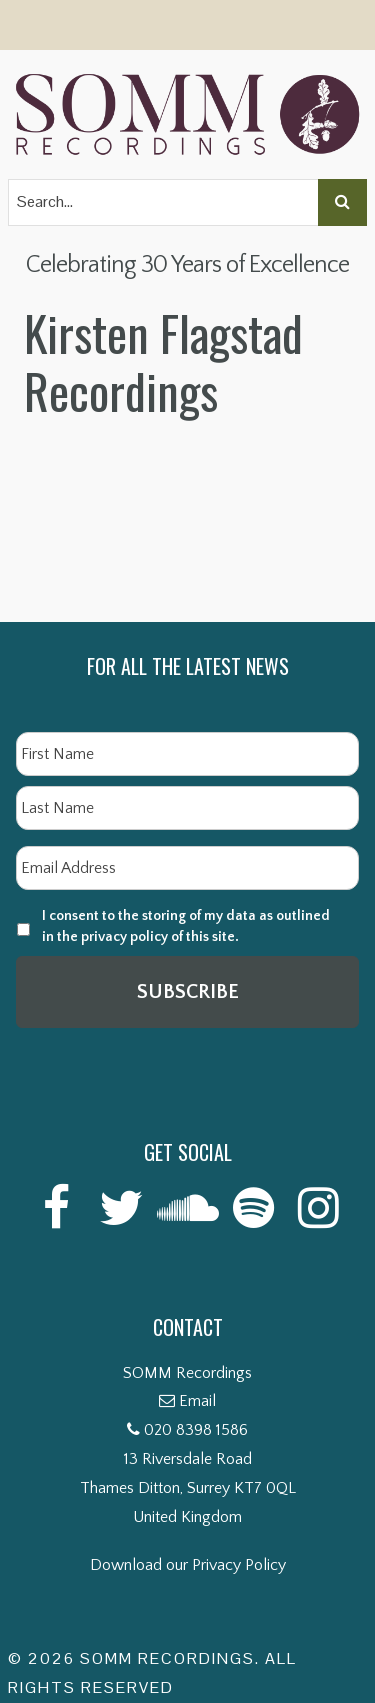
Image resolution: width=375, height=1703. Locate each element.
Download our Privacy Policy (188, 1565)
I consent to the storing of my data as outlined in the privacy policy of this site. (186, 926)
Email (197, 1401)
